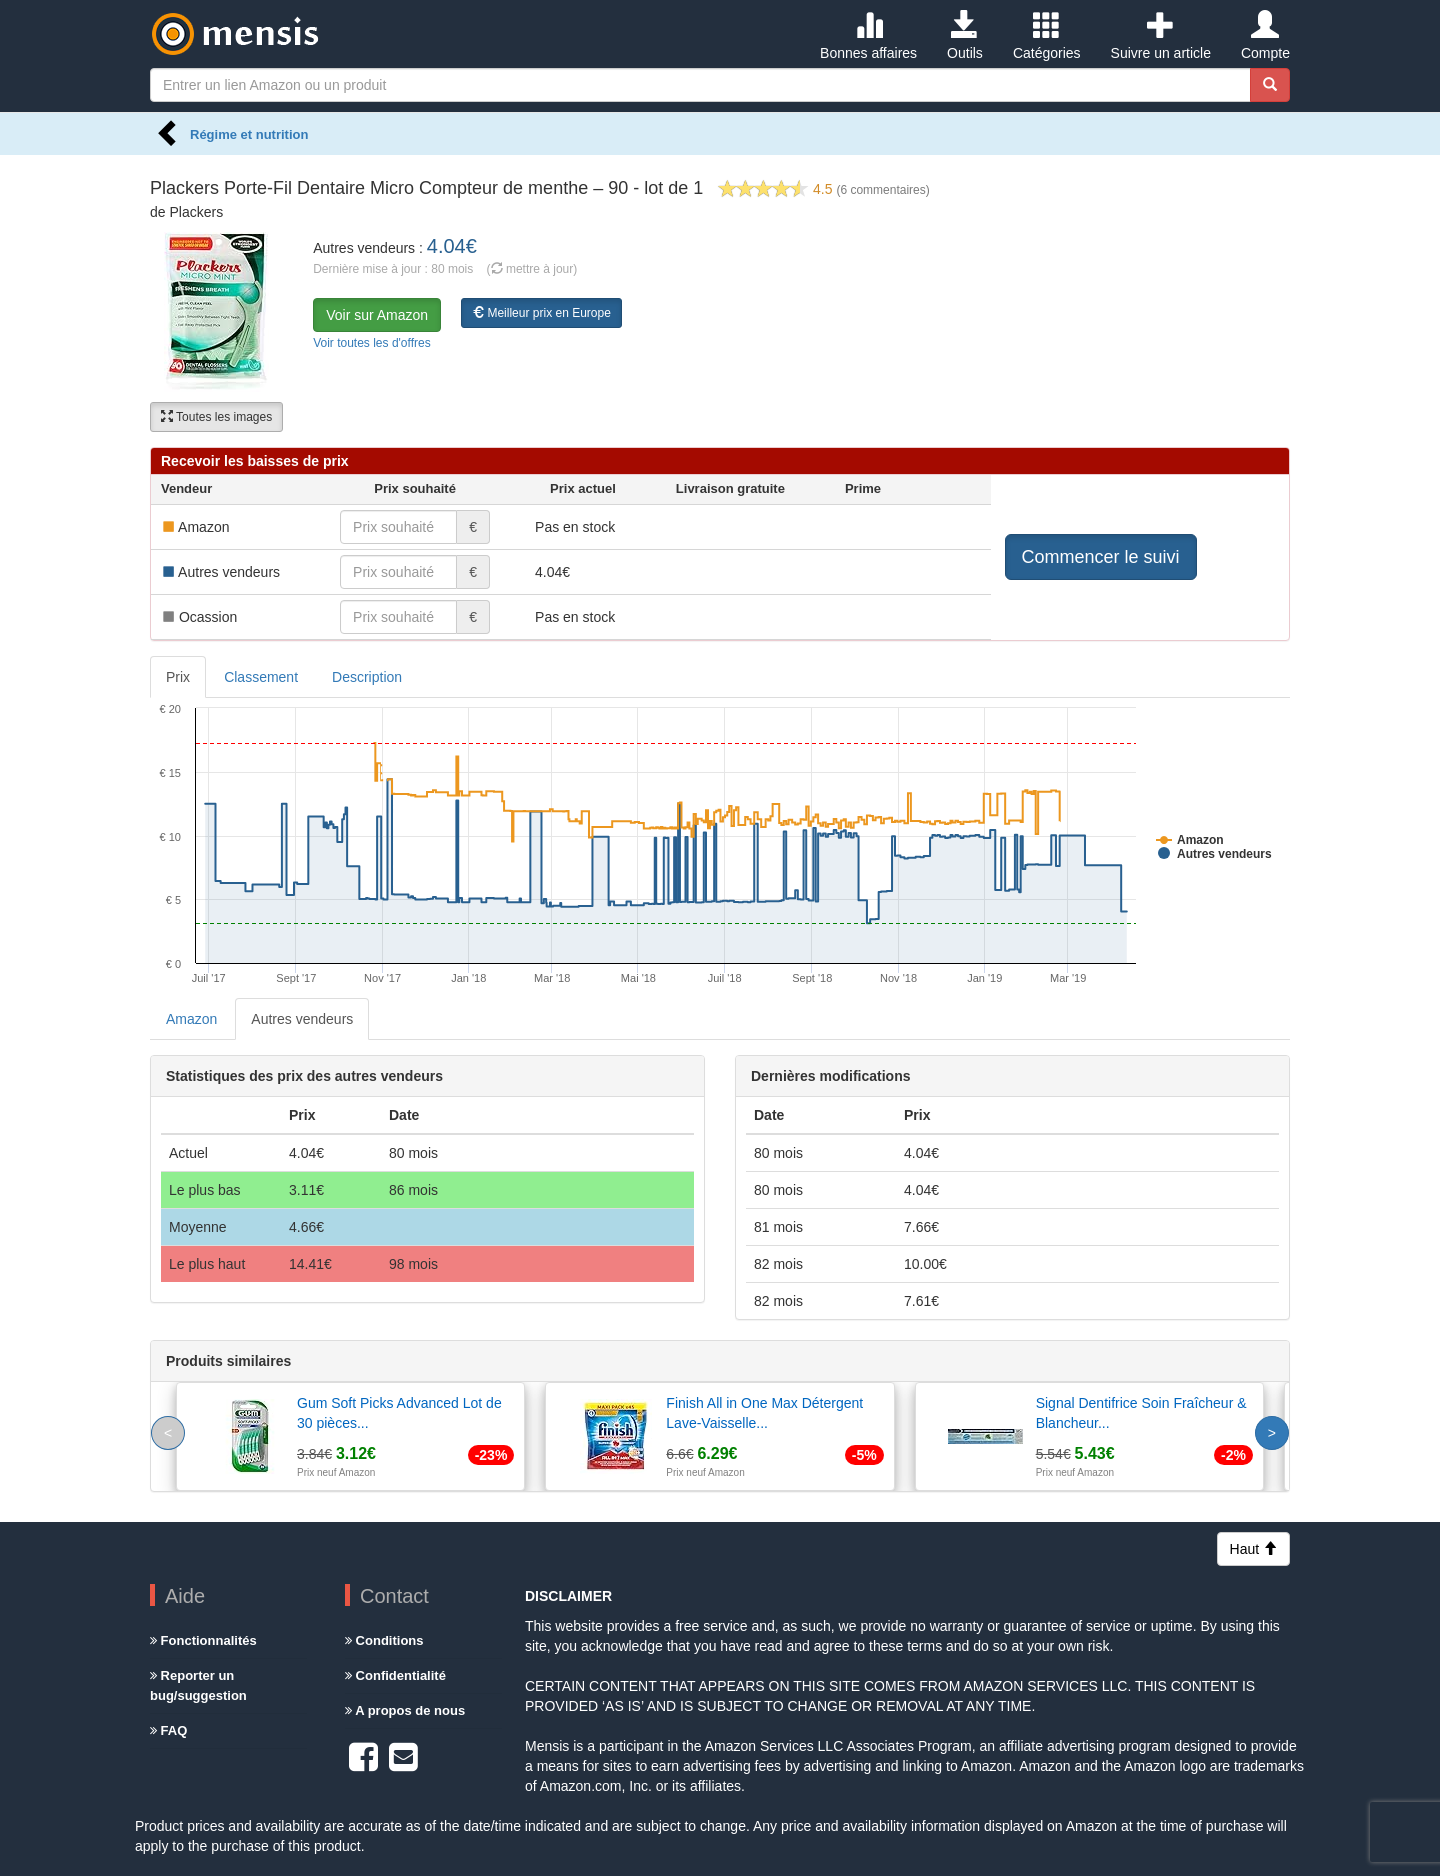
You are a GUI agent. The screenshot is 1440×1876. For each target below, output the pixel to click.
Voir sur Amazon (377, 315)
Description (367, 677)
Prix (178, 677)
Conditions (384, 1640)
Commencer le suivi (1101, 557)
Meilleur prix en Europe (541, 313)
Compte (1265, 36)
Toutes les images (216, 417)
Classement (261, 677)
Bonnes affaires (868, 36)
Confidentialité (395, 1675)
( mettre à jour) (532, 269)
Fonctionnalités (203, 1640)
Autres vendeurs (302, 1019)
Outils (965, 36)
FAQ (168, 1730)
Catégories (1047, 36)
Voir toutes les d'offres (371, 343)
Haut (1253, 1549)
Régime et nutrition (249, 134)
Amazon (191, 1019)
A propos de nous (405, 1710)
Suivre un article (1161, 36)
